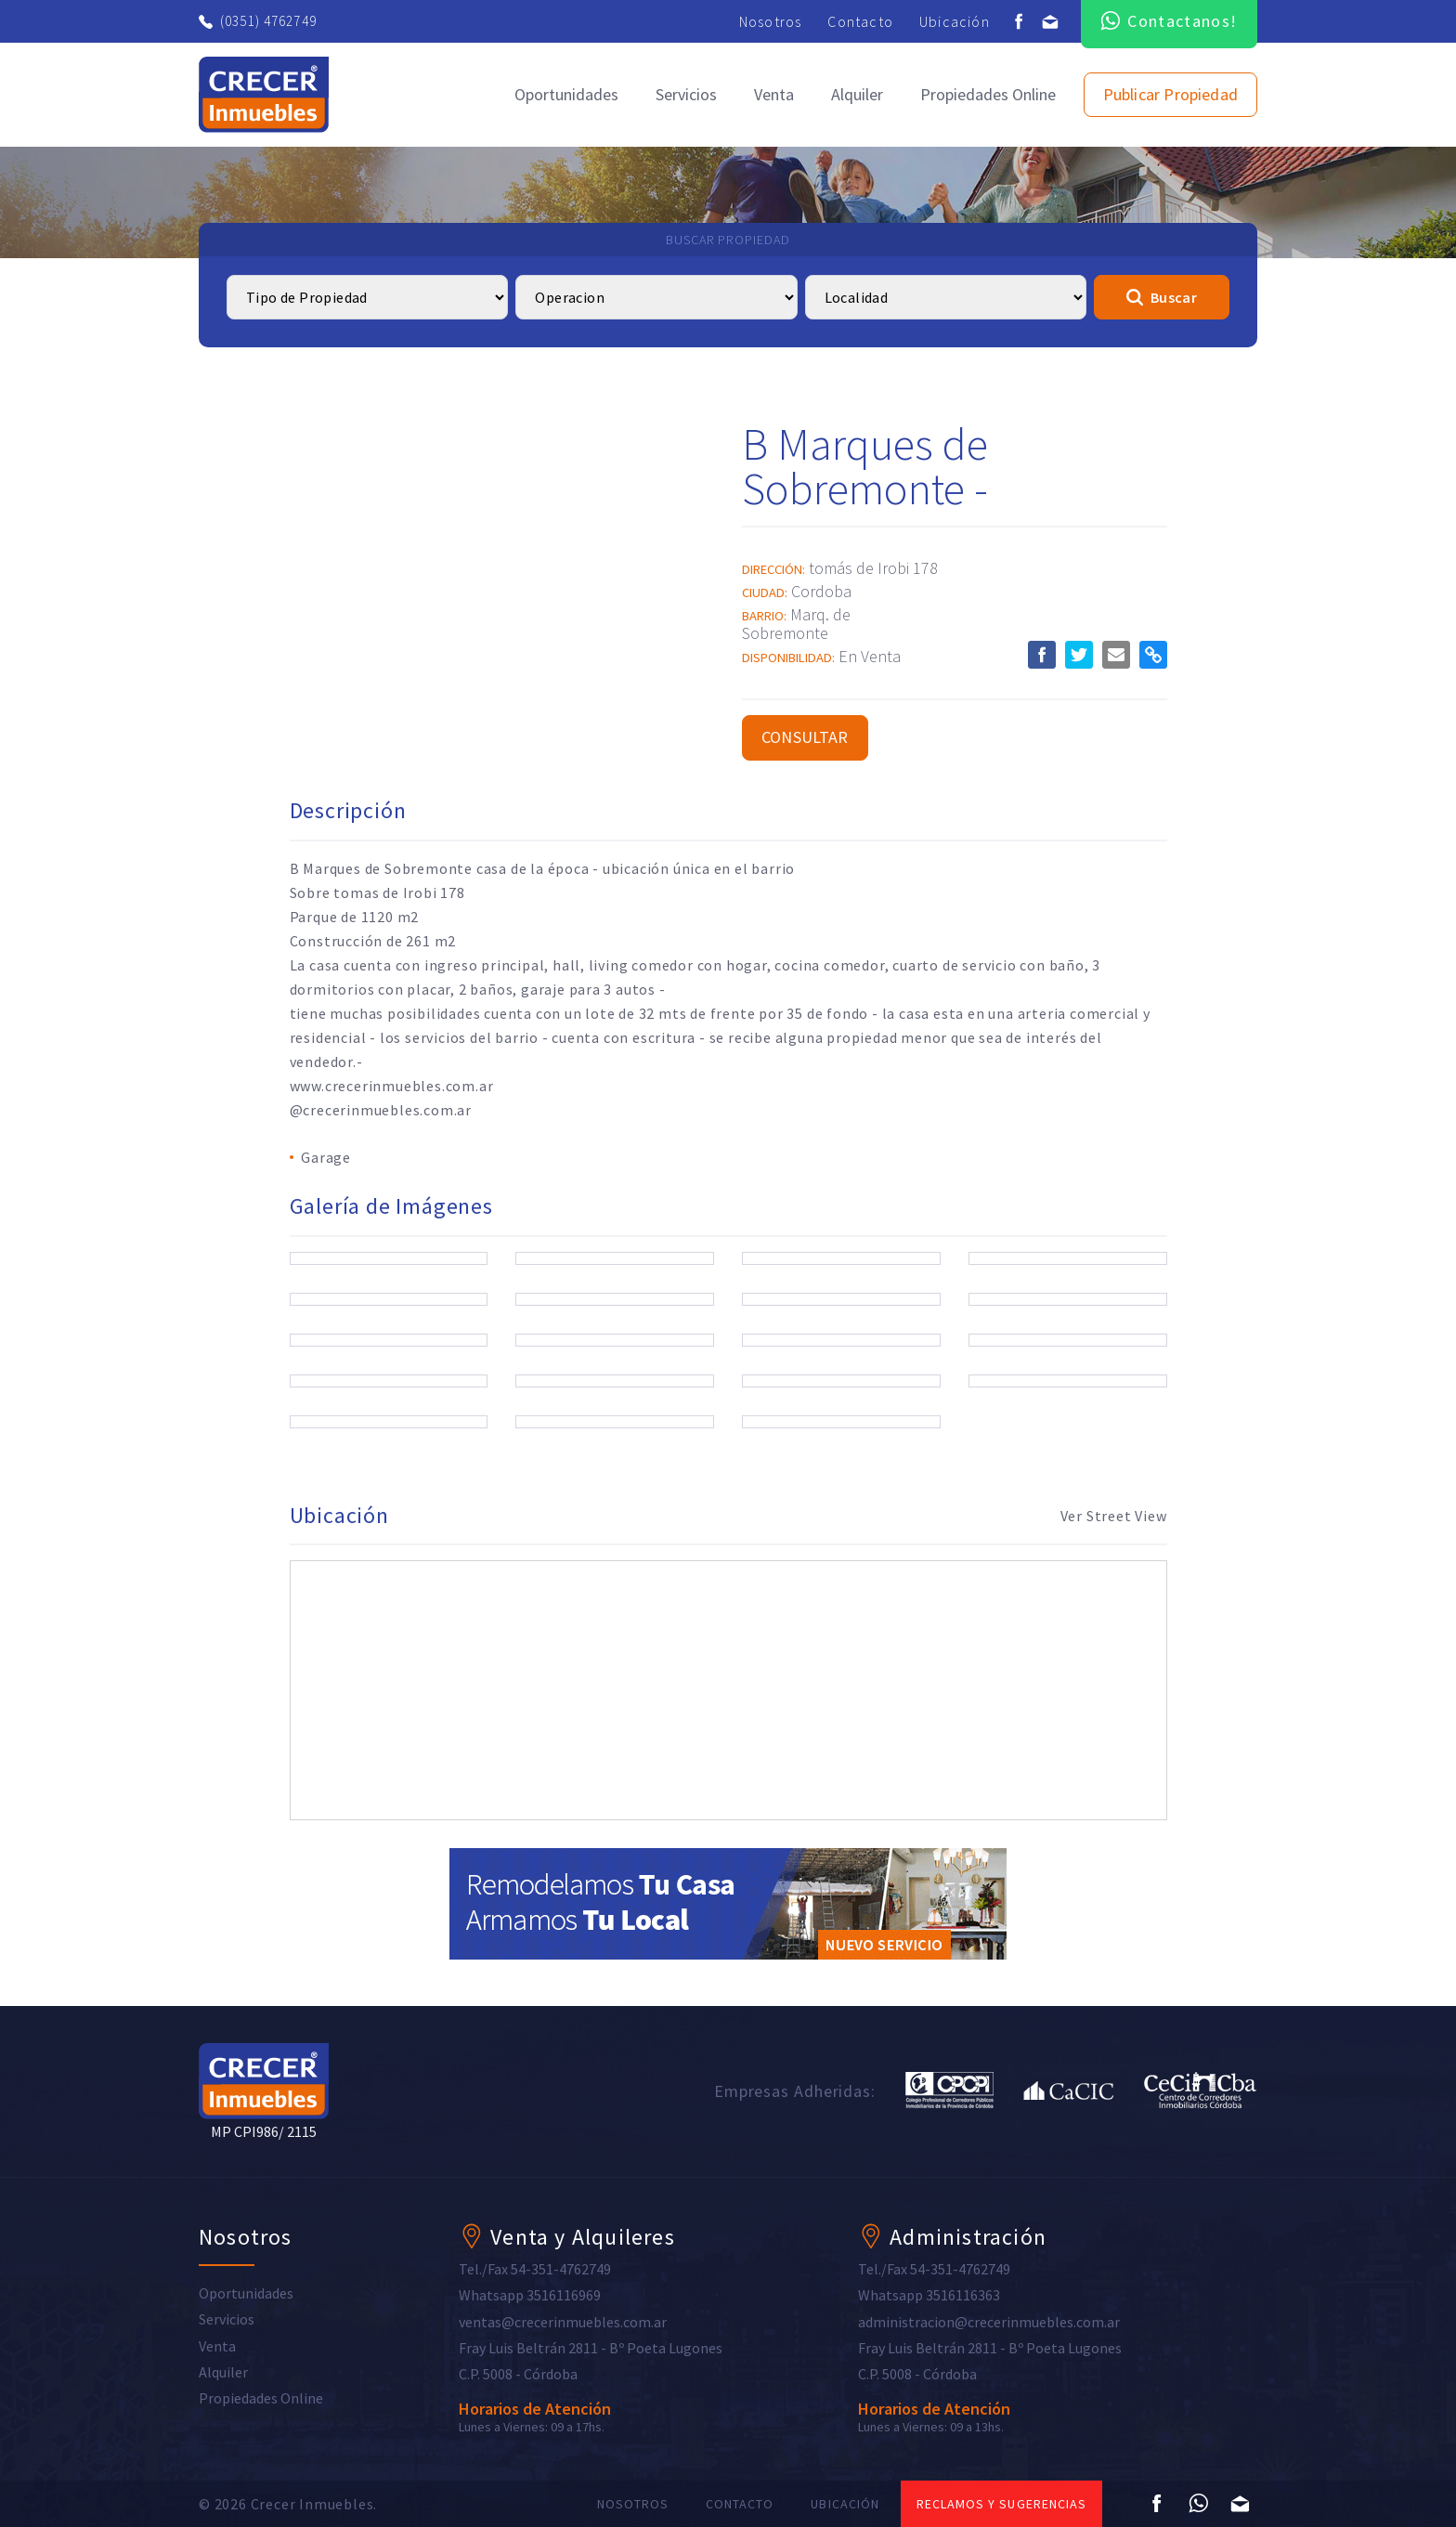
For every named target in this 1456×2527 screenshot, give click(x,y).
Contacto (860, 21)
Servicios (686, 94)
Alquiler (857, 94)
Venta (774, 94)
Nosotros (770, 21)
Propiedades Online (988, 94)
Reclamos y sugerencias (1001, 2503)
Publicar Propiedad (1170, 94)
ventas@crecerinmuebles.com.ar (563, 2321)
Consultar (805, 737)
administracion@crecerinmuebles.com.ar (989, 2321)
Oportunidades (566, 94)
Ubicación (954, 21)
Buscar (1161, 297)
